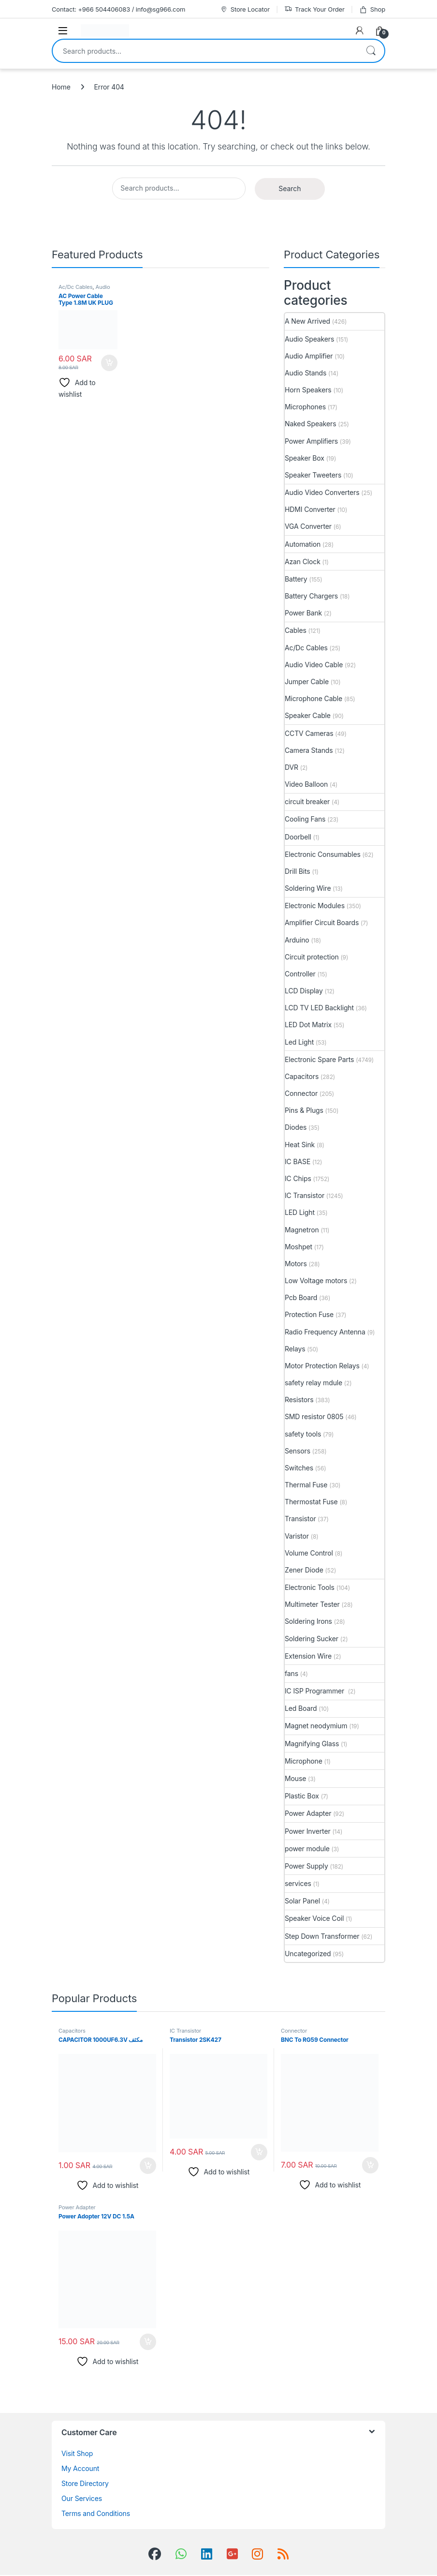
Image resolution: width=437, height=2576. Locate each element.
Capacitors (302, 1076)
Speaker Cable (308, 715)
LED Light (300, 1212)
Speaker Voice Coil (314, 1918)
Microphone (303, 1761)
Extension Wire (308, 1656)
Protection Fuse (309, 1314)
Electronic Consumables (323, 854)
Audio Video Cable (84, 290)
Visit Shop (77, 2453)
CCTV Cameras (309, 733)
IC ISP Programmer (315, 1691)
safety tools (303, 1434)
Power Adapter (308, 1813)
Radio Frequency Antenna (325, 1332)
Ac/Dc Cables (75, 287)
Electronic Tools (310, 1587)
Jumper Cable (307, 681)
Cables (295, 630)
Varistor (297, 1536)
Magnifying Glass (312, 1743)
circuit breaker (307, 801)
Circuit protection (312, 957)
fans (291, 1673)
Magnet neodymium (316, 1726)
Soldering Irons (308, 1621)
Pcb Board (301, 1297)
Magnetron (302, 1230)
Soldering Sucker (311, 1638)
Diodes (295, 1127)
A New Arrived (307, 321)
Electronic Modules (315, 905)
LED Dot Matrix (308, 1024)
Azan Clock (302, 561)
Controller (300, 974)
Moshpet (298, 1247)
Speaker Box (304, 458)
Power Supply (306, 1866)
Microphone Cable (313, 698)
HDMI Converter (310, 509)
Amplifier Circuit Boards (322, 922)
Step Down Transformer (322, 1936)
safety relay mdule (313, 1382)
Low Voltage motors (316, 1280)
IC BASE (297, 1161)
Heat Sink (300, 1144)
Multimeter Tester (312, 1604)
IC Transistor (304, 1195)
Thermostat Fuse (311, 1502)
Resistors (299, 1399)
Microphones (305, 407)
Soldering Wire (308, 888)
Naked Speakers (310, 423)
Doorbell (298, 837)
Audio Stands (305, 373)
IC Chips (298, 1178)
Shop (372, 9)
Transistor (300, 1518)
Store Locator (245, 9)
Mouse (295, 1778)
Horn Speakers (308, 390)
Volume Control (309, 1553)
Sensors (297, 1451)
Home (61, 87)
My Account (80, 2468)
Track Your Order (314, 9)
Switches (299, 1468)
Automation (302, 544)
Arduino (297, 940)
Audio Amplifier (309, 356)
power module (307, 1848)
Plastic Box (302, 1796)
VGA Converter (308, 526)
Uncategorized (308, 1953)
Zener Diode (304, 1570)
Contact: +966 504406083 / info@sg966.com (118, 9)
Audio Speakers (309, 339)
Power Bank (303, 613)
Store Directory (85, 2483)
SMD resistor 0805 (314, 1416)
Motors (296, 1263)
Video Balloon (306, 784)
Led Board (301, 1708)
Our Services (81, 2498)
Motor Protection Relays (322, 1366)
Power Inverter (308, 1831)
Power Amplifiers (311, 441)
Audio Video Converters (322, 492)
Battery (296, 579)
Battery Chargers (311, 596)
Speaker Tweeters (313, 475)
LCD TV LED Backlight (319, 1007)
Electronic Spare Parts (319, 1059)
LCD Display (304, 991)
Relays (295, 1349)
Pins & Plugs (304, 1110)
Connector (301, 1093)
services (298, 1883)
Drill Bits (297, 871)
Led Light (299, 1042)
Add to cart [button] (109, 363)
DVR (291, 767)
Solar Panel (302, 1901)
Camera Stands (309, 750)
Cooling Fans (305, 819)
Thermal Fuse (306, 1485)
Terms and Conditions (95, 2513)
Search (370, 51)
